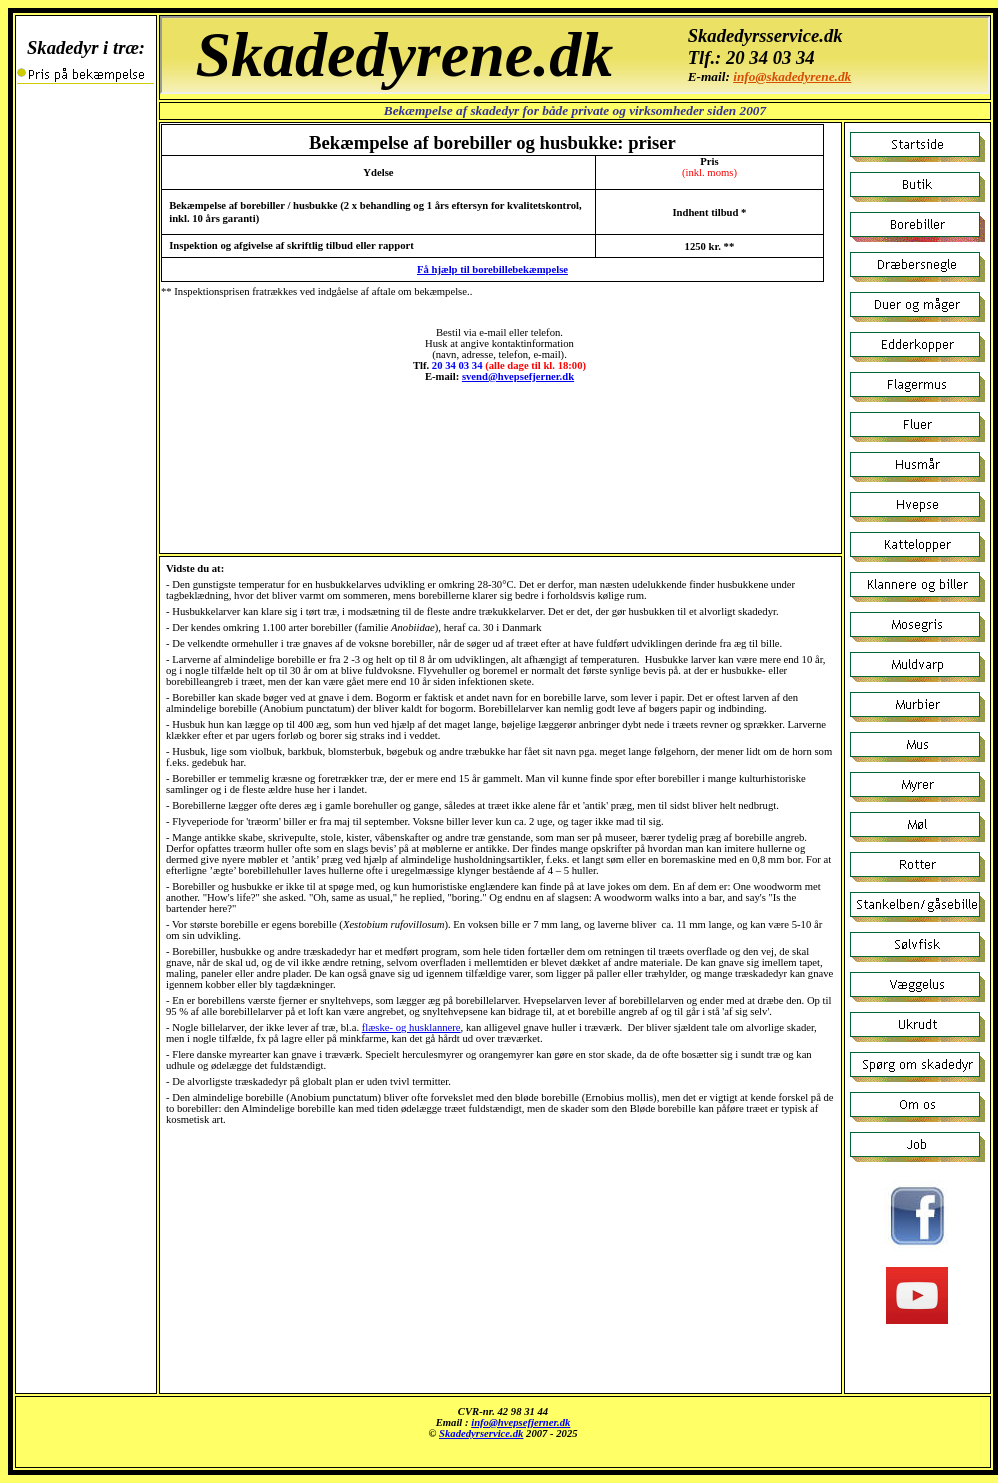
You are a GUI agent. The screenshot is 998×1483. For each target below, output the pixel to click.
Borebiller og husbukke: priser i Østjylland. (575, 55)
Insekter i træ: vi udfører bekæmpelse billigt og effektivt (503, 1432)
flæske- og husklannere (411, 1027)
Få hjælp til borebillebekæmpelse (492, 269)
